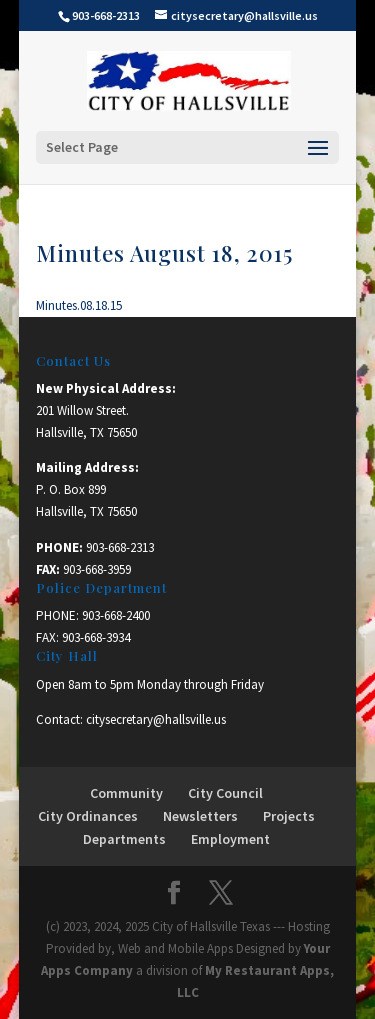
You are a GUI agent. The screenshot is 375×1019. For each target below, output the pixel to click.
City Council (225, 793)
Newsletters (200, 816)
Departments (124, 839)
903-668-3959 (97, 569)
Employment (230, 839)
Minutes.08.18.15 (79, 305)
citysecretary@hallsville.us (156, 719)
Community (126, 793)
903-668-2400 (116, 615)
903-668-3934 (96, 637)
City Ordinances (88, 816)
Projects (289, 816)
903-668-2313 (120, 547)
